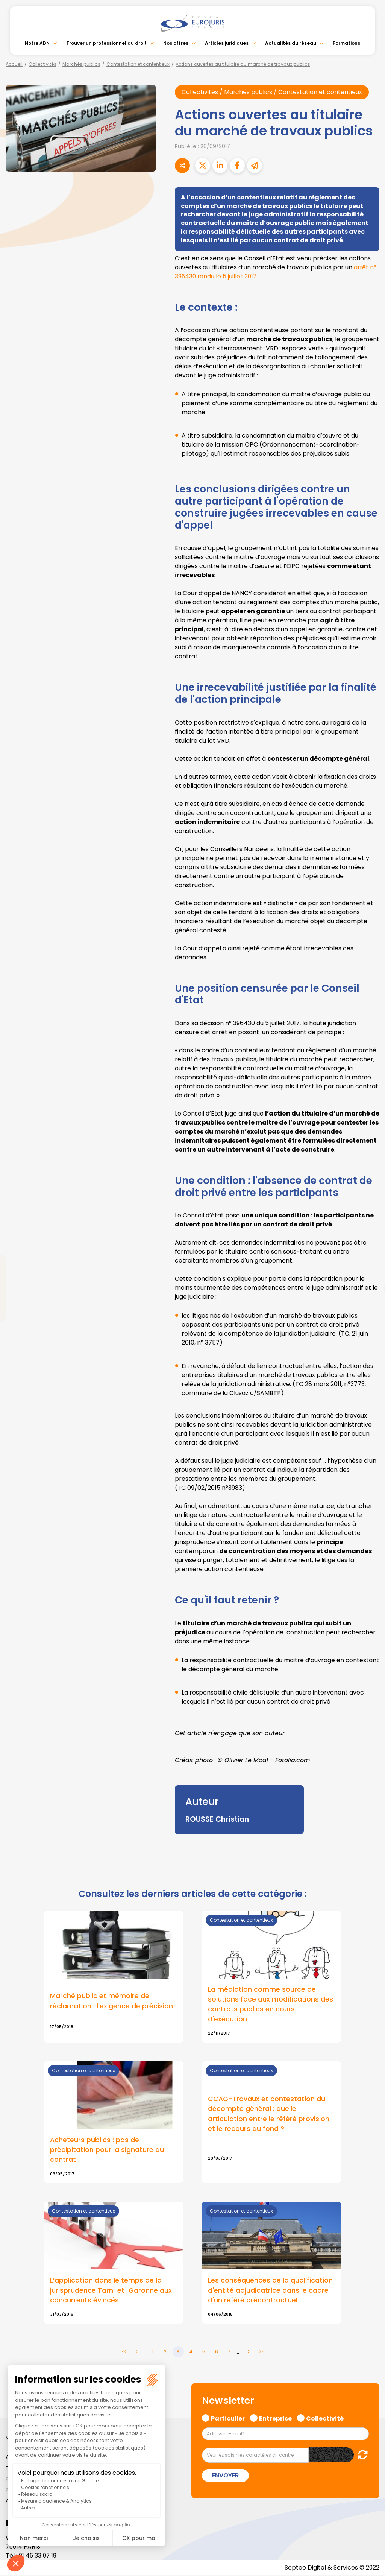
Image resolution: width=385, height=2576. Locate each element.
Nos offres (175, 43)
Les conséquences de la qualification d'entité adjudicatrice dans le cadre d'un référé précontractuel (270, 2290)
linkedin (370, 1273)
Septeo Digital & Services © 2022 (331, 2568)
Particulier (228, 2418)
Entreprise (275, 2418)
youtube (370, 1288)
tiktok (370, 1333)
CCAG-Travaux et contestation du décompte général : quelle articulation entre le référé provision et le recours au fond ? (268, 2114)
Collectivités (42, 64)
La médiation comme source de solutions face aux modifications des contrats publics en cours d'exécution (270, 2004)
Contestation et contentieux (138, 64)
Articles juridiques (227, 43)
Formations (346, 43)
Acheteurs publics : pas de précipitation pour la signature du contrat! (107, 2150)
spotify (370, 1318)
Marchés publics (81, 64)
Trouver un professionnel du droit (106, 43)
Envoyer (225, 2476)
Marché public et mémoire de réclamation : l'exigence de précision (111, 2001)
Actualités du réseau (290, 43)
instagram (370, 1303)
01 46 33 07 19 (38, 2556)
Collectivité (325, 2418)
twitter (370, 1258)
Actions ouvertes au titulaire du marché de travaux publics (243, 64)
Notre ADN (37, 43)
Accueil (14, 64)
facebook (370, 1243)
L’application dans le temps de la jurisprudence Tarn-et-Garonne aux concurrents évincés (111, 2290)
